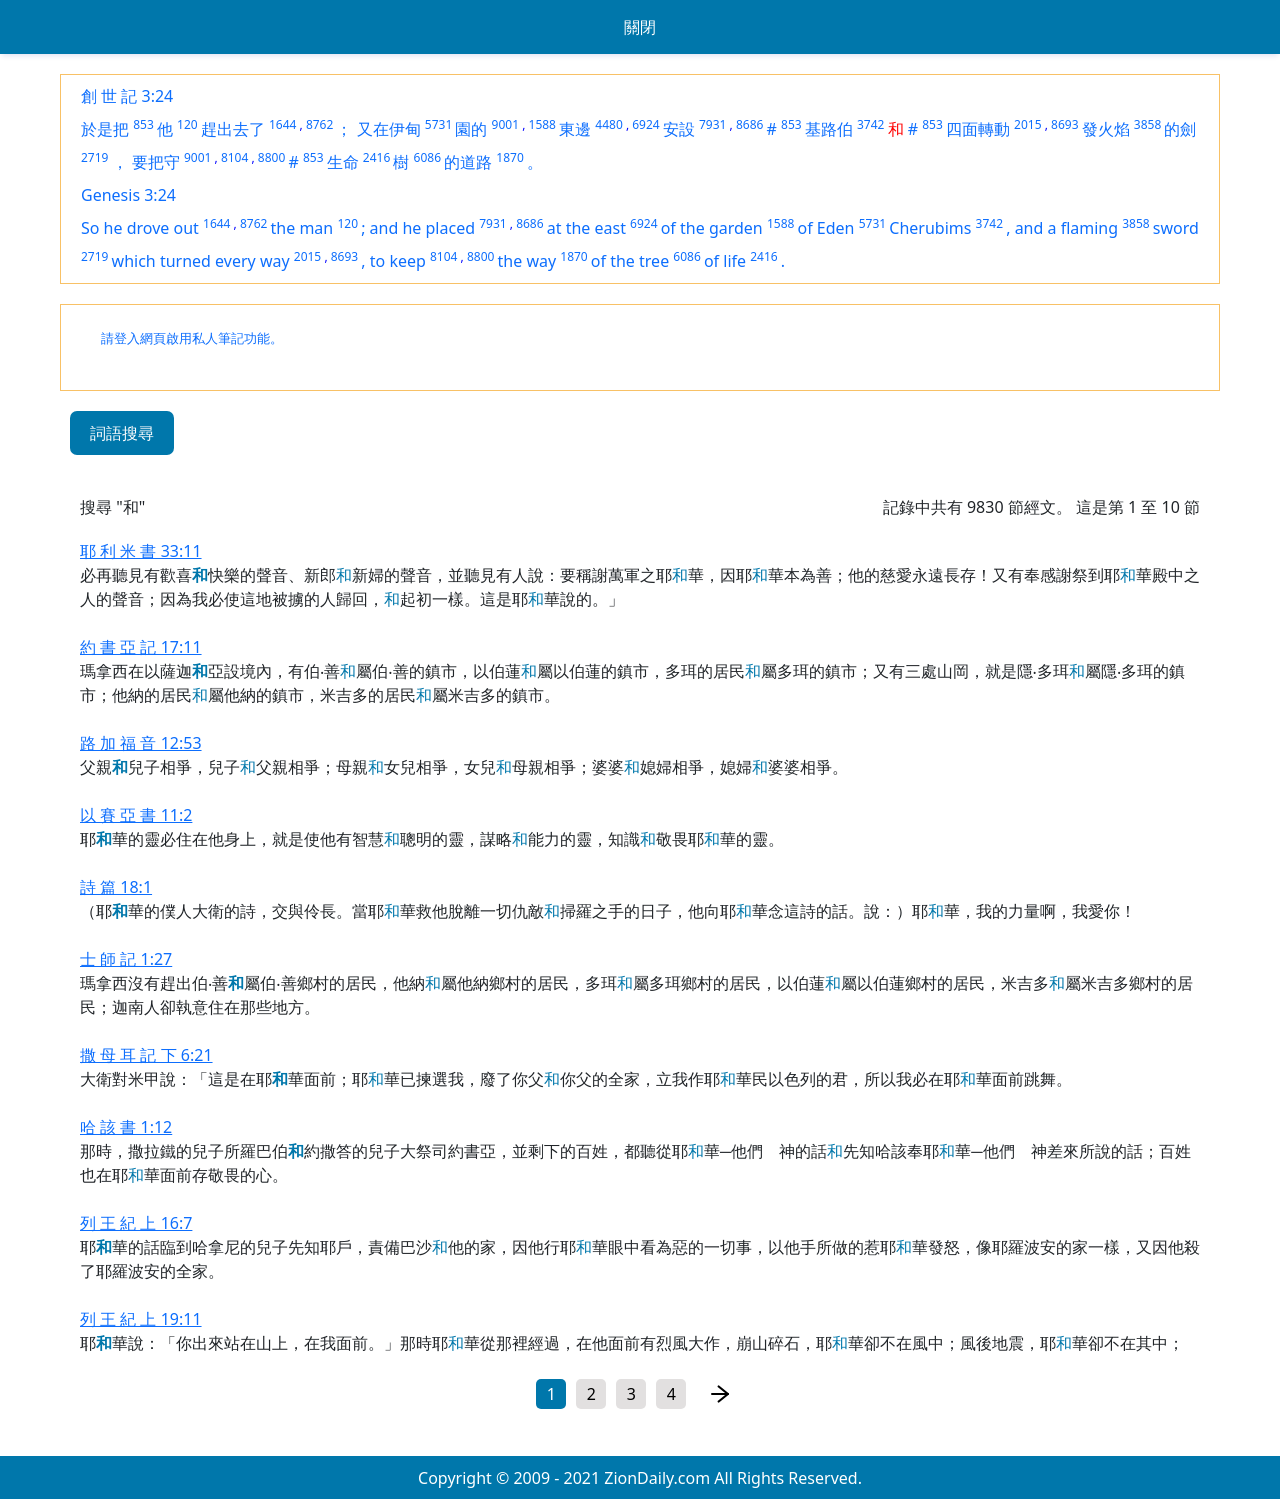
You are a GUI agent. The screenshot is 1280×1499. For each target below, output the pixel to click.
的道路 (468, 162)
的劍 (1180, 129)
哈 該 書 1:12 (126, 1127)
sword (1176, 228)
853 (143, 124)
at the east (586, 228)
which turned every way (201, 261)
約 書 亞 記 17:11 (141, 647)
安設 (679, 129)
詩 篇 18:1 (116, 887)
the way (527, 261)
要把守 (156, 162)
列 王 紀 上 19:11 (141, 1319)
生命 (343, 162)
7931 (712, 124)
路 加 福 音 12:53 (141, 743)
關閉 (640, 27)
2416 (376, 157)
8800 (271, 157)
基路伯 (829, 129)
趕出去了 (233, 129)
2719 (94, 157)
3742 (870, 124)
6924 (645, 124)
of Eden (826, 228)
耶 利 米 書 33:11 (141, 551)
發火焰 (1106, 129)
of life (725, 261)
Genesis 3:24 (128, 195)
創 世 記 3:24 (127, 96)
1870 (509, 157)
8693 (1064, 124)
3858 (1147, 124)
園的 (471, 129)
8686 (749, 124)
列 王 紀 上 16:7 (136, 1223)
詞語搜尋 (122, 433)
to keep (398, 261)
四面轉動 (978, 129)
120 (187, 124)
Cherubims (930, 228)
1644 (282, 124)
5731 (438, 124)
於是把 (105, 129)
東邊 (575, 129)
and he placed (422, 228)
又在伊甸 (389, 129)
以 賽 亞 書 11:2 (136, 815)
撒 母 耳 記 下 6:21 (146, 1055)
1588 (542, 124)
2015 (1027, 124)
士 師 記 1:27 (126, 959)
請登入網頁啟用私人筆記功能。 (192, 338)
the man (302, 228)
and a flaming (1066, 228)
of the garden (712, 228)
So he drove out (140, 228)
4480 (608, 124)
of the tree (630, 261)
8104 (234, 157)
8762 (319, 124)
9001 (505, 124)
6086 (427, 157)
